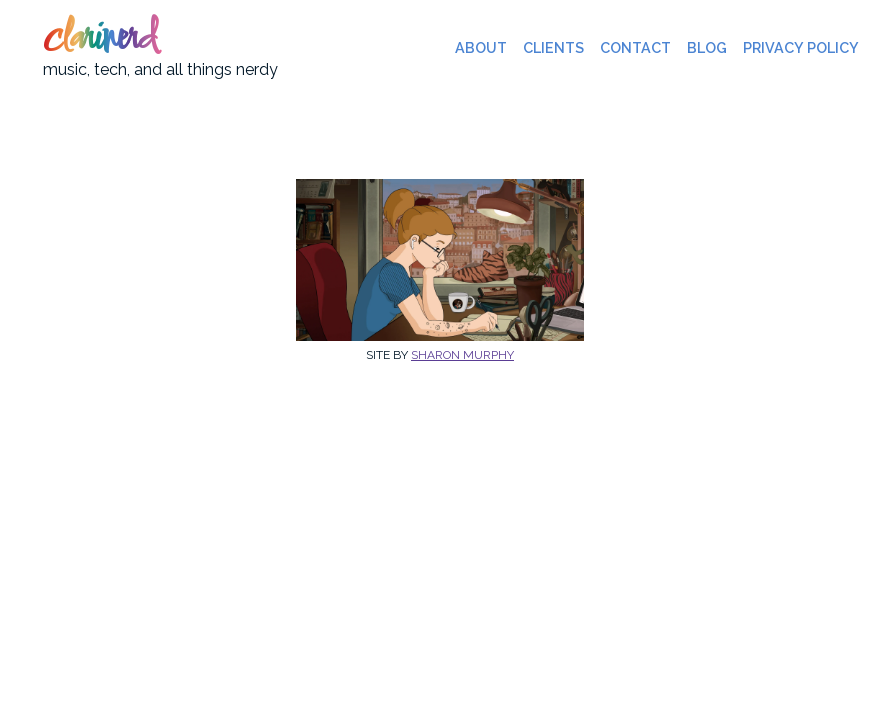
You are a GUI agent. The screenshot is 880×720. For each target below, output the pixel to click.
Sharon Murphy (462, 355)
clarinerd (99, 40)
